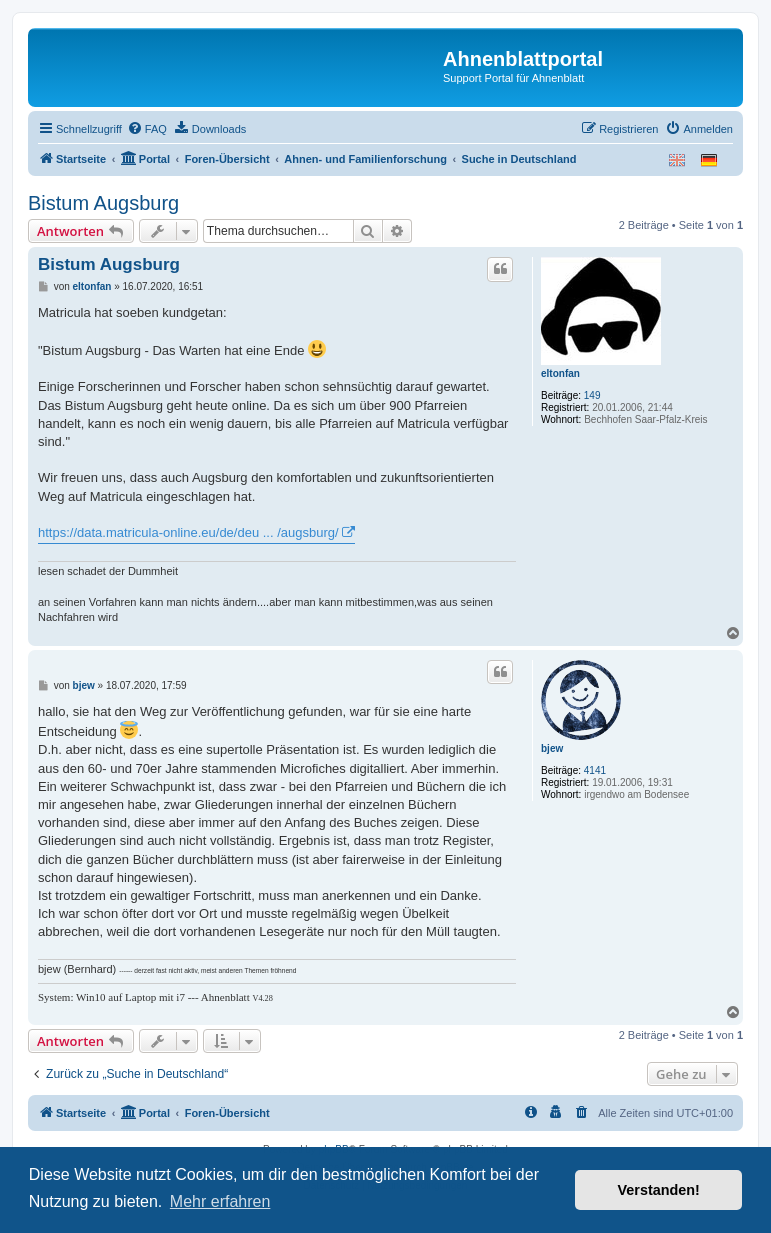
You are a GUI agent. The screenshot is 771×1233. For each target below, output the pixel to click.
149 (592, 395)
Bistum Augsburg (103, 203)
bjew (552, 748)
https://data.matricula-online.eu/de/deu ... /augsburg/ (188, 532)
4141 (595, 770)
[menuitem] (147, 129)
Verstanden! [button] (659, 1190)
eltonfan (560, 373)
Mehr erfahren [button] (220, 1201)
